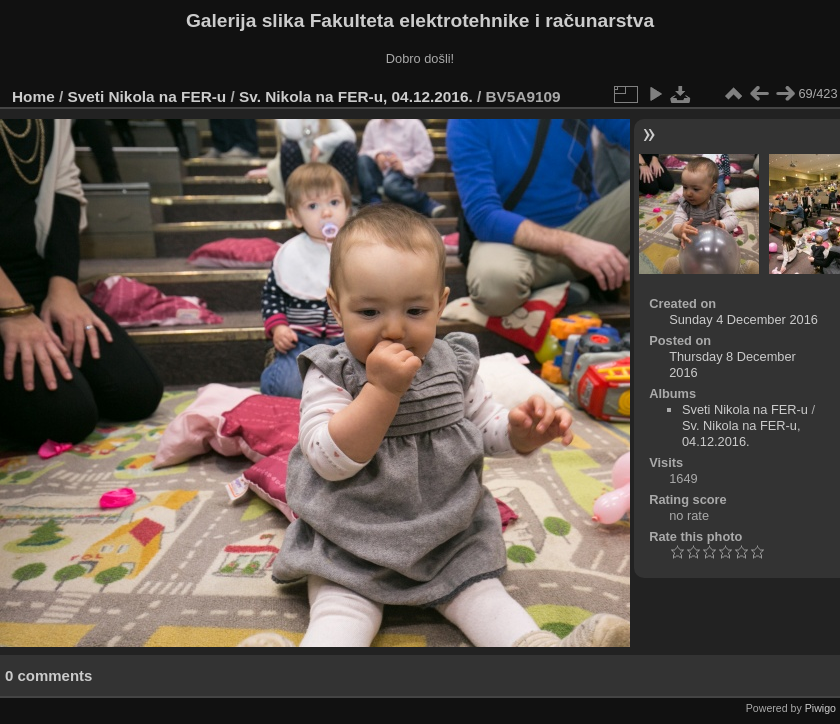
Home (33, 96)
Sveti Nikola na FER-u (147, 96)
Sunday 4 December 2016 (743, 319)
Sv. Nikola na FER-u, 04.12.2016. (356, 96)
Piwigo (820, 708)
